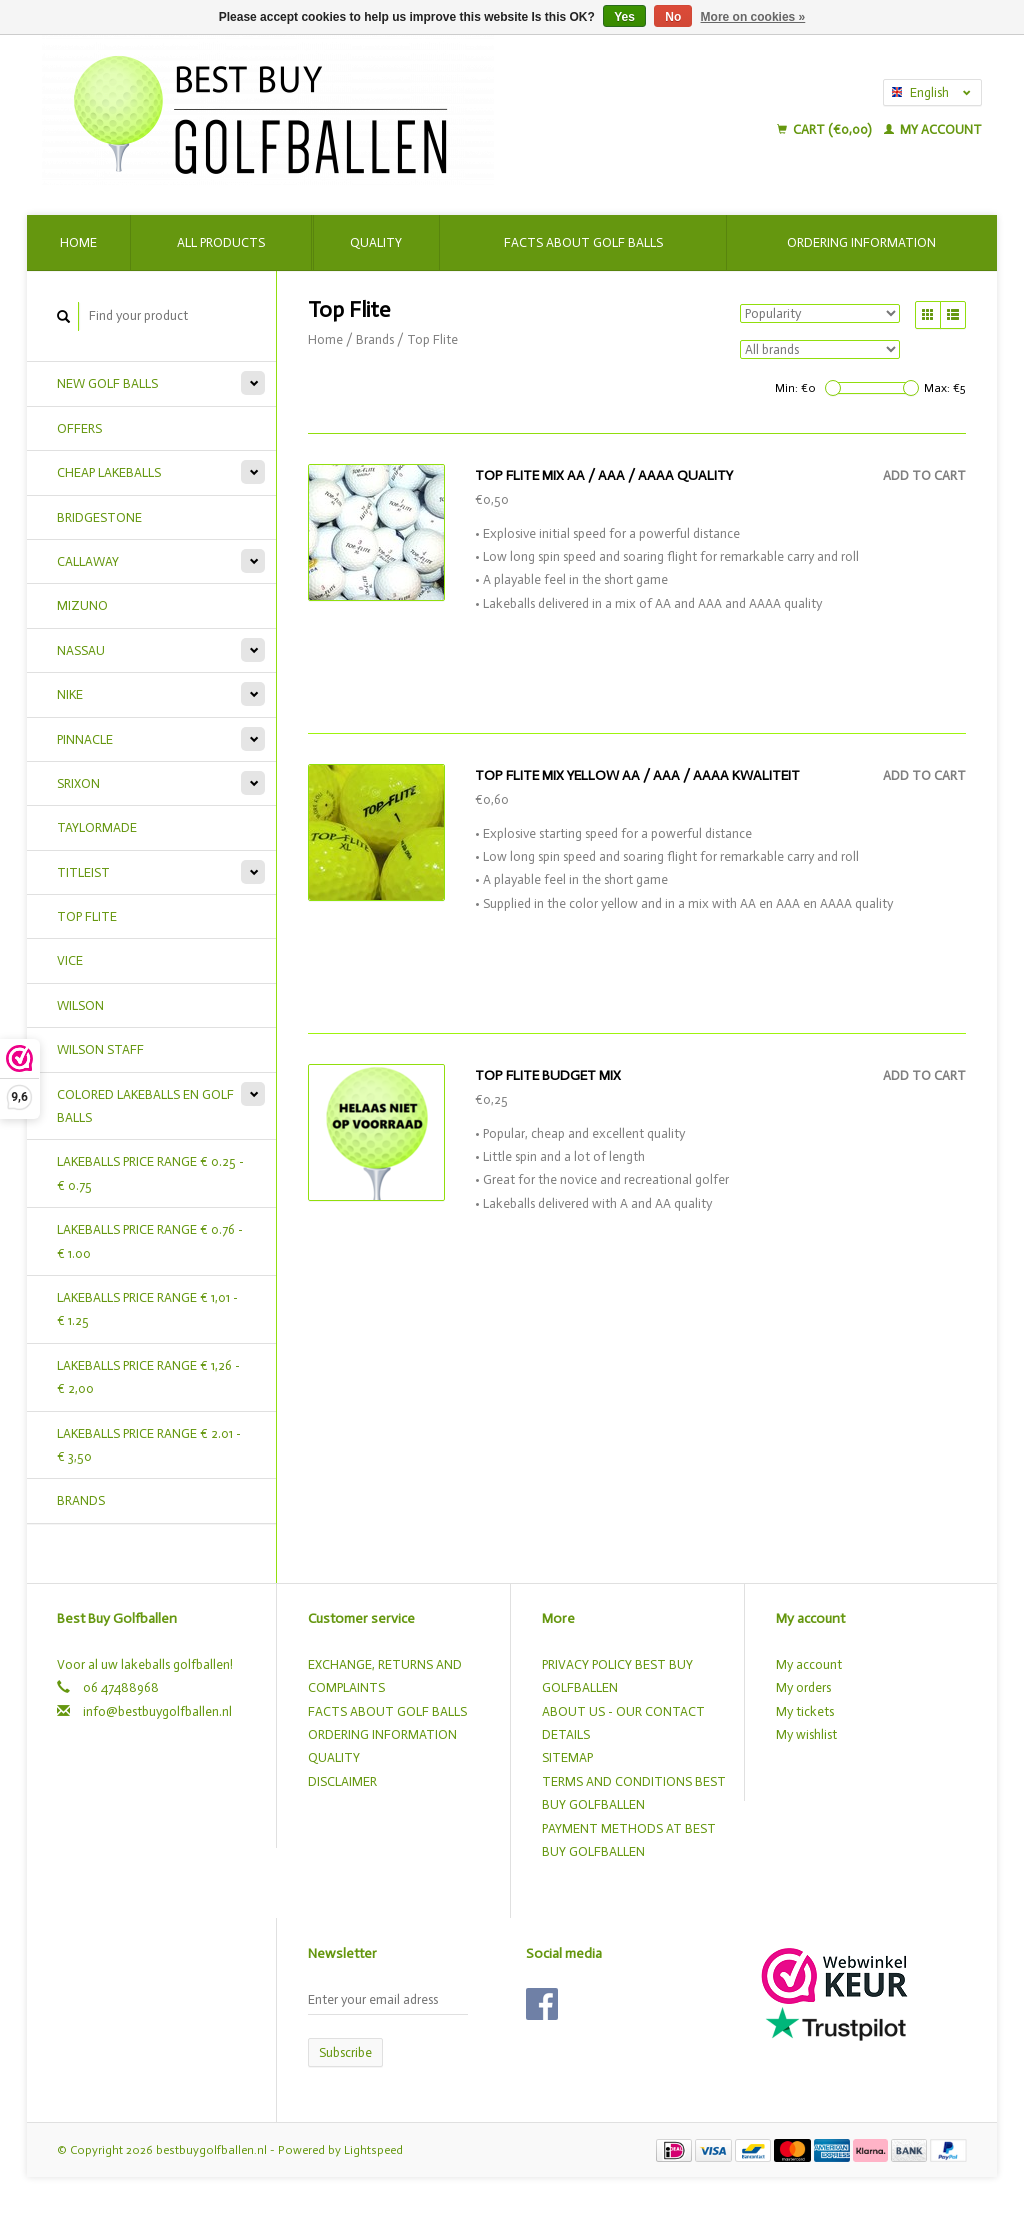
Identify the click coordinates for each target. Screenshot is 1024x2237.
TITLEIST (83, 872)
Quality (376, 242)
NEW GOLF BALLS (107, 383)
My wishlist (806, 1734)
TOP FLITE (87, 916)
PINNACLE (85, 739)
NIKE (70, 694)
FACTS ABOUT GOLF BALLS (387, 1711)
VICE (70, 960)
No (673, 17)
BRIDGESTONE (99, 517)
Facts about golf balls (583, 242)
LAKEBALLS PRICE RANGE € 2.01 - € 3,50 (149, 1445)
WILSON (80, 1005)
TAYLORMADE (97, 827)
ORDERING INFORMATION (382, 1734)
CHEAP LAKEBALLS (109, 472)
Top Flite (432, 339)
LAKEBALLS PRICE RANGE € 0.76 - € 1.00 (150, 1241)
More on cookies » (753, 17)
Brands (81, 1500)
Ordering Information (861, 242)
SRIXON (78, 783)
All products (221, 242)
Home (78, 242)
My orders (803, 1687)
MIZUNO (82, 605)
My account (933, 129)
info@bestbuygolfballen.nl (157, 1711)
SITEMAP (567, 1757)
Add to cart (924, 475)
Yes (624, 17)
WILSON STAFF (100, 1049)
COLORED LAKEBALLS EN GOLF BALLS (145, 1106)
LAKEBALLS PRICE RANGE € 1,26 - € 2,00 (148, 1377)
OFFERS (79, 428)
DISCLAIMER (342, 1781)
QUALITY (334, 1757)
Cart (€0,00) (825, 129)
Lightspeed (373, 2150)
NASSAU (81, 650)
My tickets (805, 1711)
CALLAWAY (88, 561)
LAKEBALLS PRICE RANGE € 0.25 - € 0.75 (150, 1173)
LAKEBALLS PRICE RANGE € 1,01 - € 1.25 (147, 1309)
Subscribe (345, 2052)
